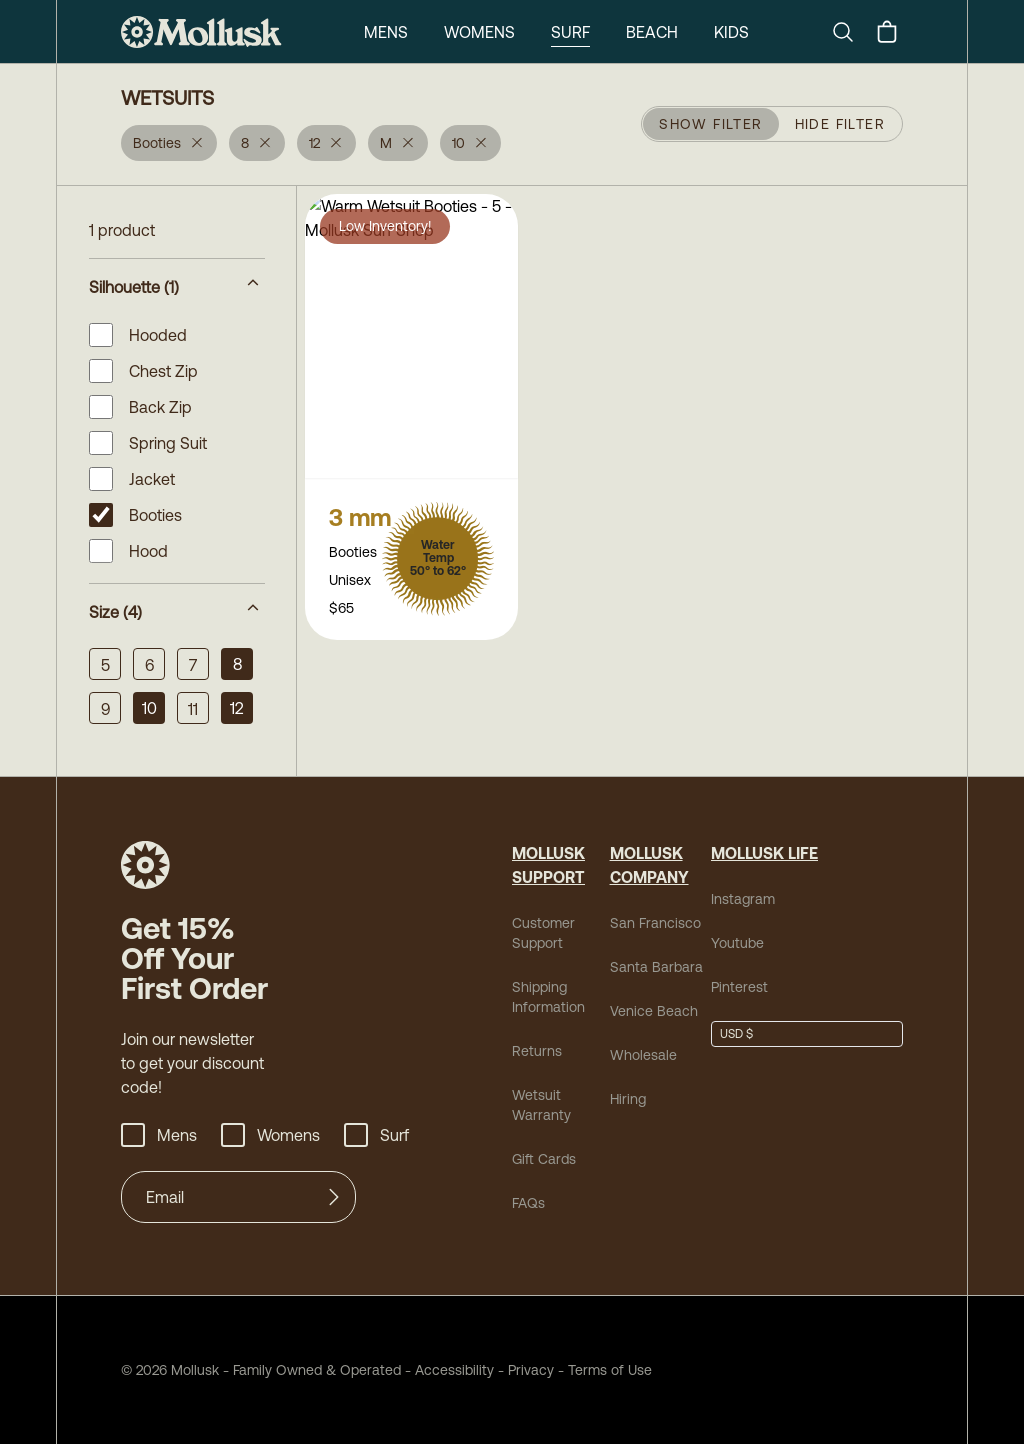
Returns (537, 1051)
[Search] (851, 32)
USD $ (736, 1034)
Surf (570, 32)
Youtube (737, 943)
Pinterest (739, 987)
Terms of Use (610, 1370)
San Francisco (655, 923)
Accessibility (447, 1370)
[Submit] (334, 1197)
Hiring (628, 1099)
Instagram (743, 899)
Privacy (531, 1370)
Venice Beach (654, 1011)
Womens (479, 32)
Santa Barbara (656, 967)
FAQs (528, 1203)
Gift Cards (544, 1159)
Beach (652, 32)
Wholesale (643, 1055)
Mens (386, 32)
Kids (731, 32)
